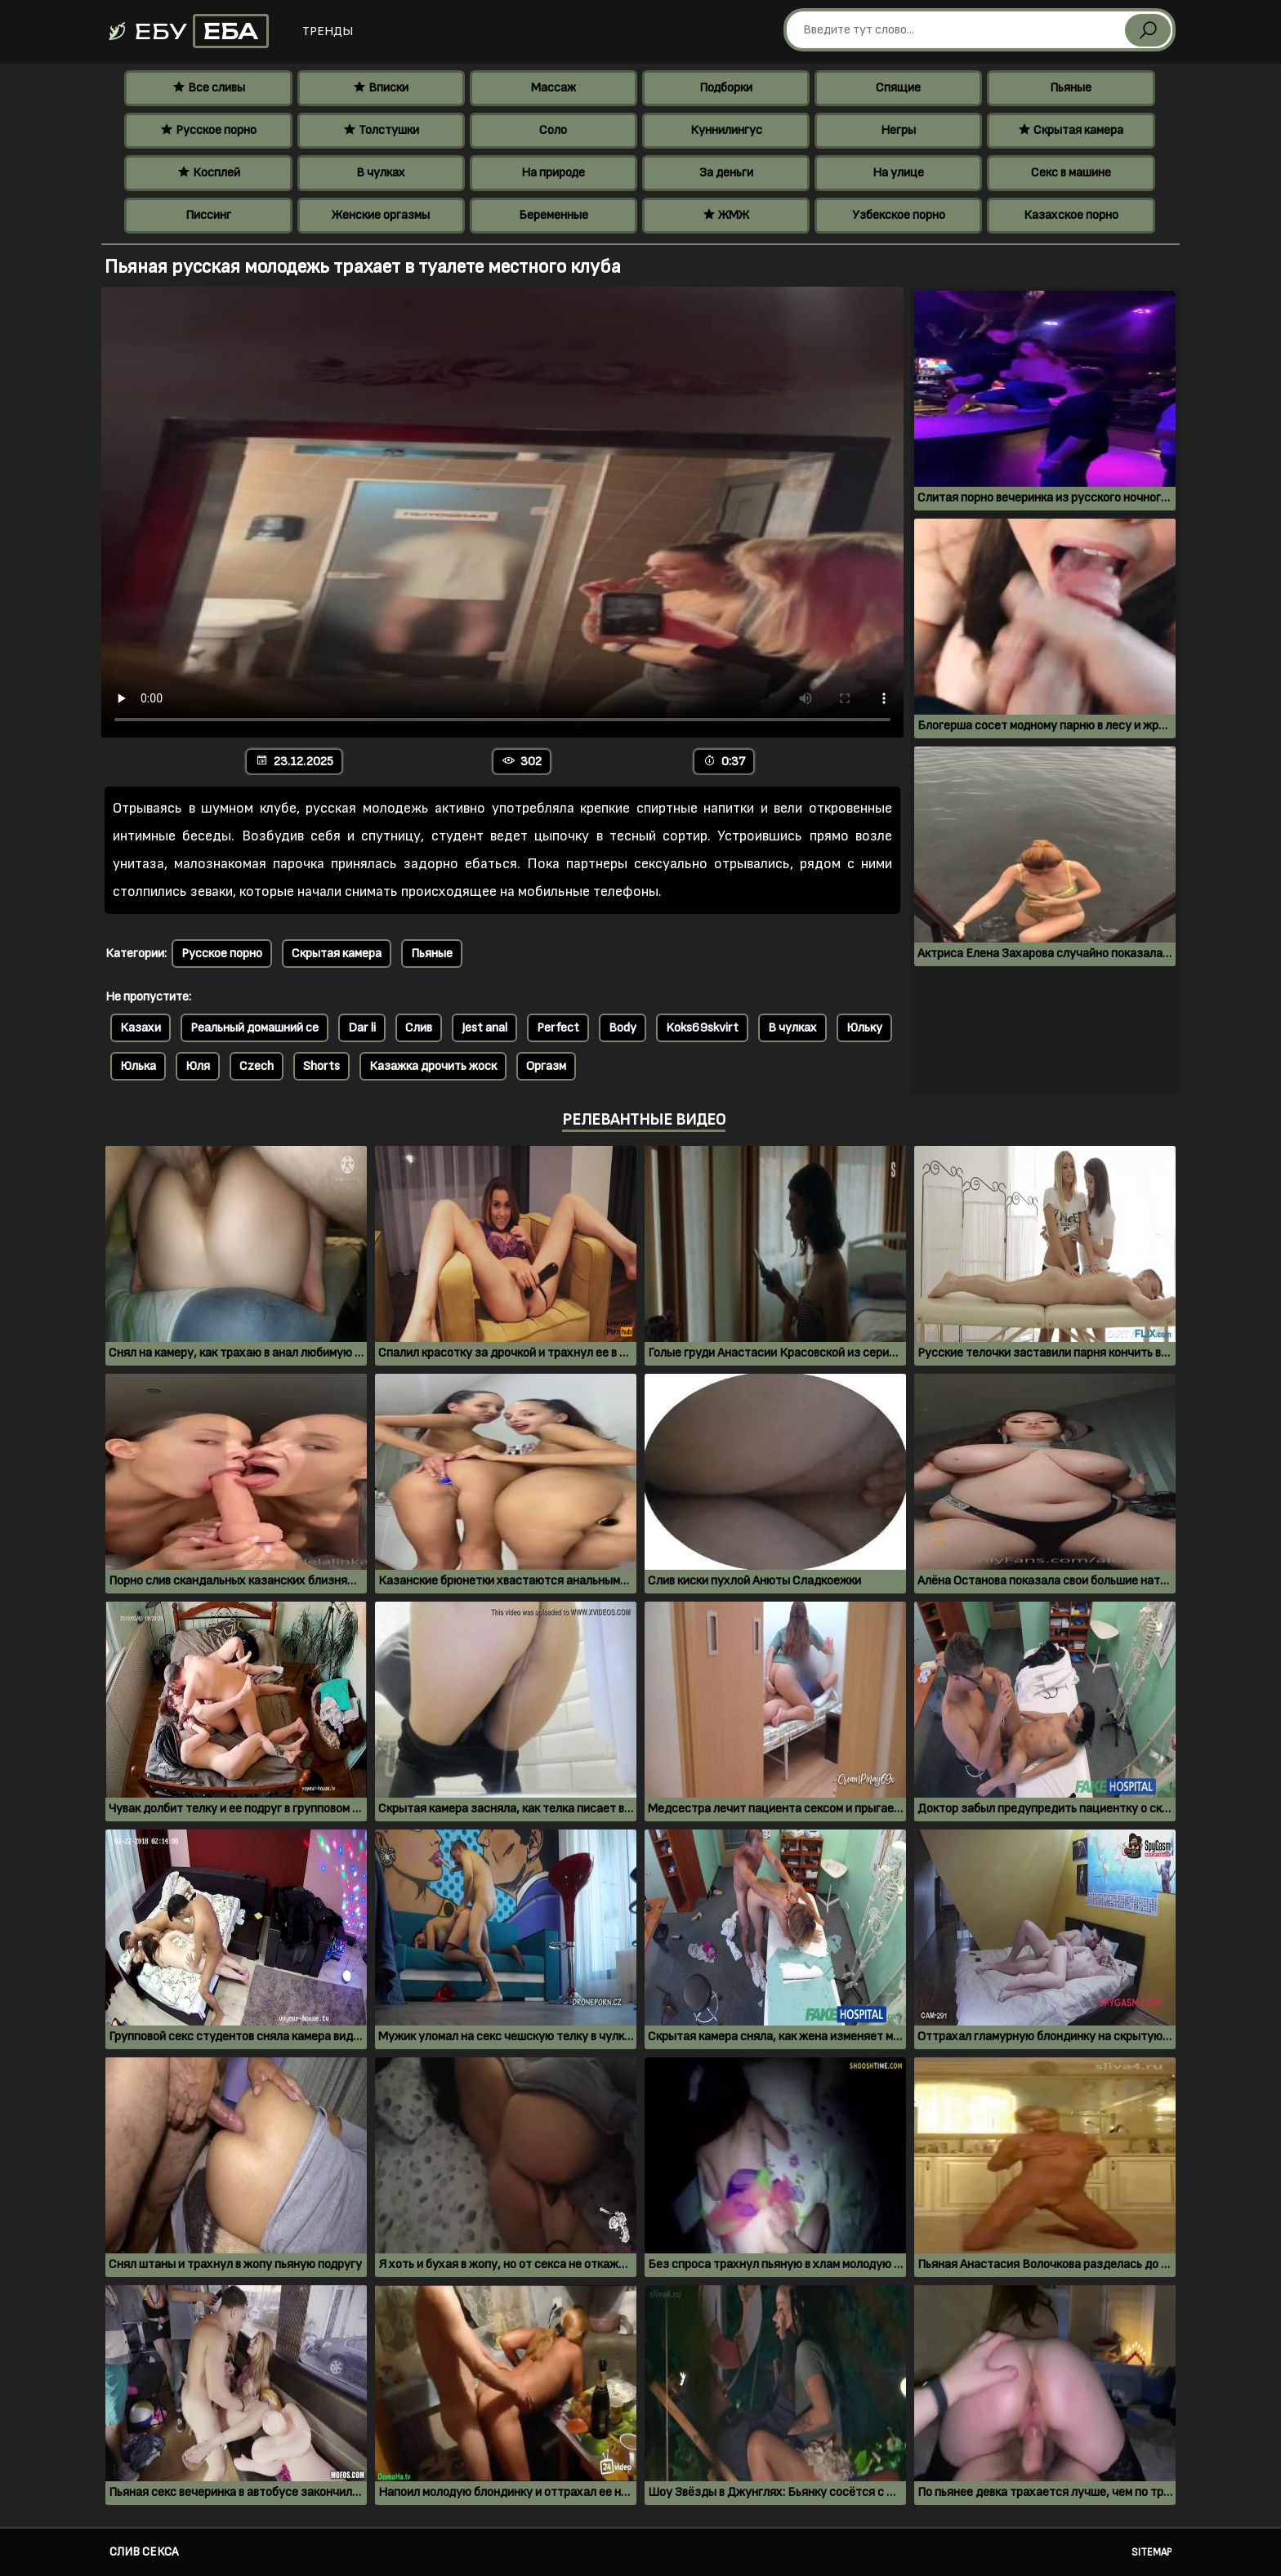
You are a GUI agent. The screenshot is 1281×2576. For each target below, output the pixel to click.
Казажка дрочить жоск (433, 1066)
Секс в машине (1071, 172)
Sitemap (1151, 2552)
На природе (553, 172)
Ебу (187, 31)
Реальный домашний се (254, 1028)
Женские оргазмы (381, 215)
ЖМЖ (726, 215)
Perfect (558, 1028)
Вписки (380, 88)
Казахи (140, 1028)
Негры (898, 130)
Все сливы (208, 88)
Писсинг (208, 215)
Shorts (321, 1066)
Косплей (208, 172)
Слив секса (143, 2552)
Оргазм (546, 1066)
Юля (197, 1066)
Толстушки (381, 130)
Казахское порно (1071, 215)
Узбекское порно (898, 215)
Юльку (864, 1028)
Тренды (327, 31)
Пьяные (1070, 88)
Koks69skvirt (702, 1028)
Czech (256, 1066)
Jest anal (484, 1028)
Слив (418, 1028)
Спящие (898, 88)
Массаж (553, 88)
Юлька (138, 1066)
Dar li (362, 1028)
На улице (898, 172)
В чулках (380, 172)
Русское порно (208, 130)
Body (622, 1028)
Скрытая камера (1070, 130)
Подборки (725, 88)
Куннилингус (726, 130)
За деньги (726, 172)
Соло (553, 130)
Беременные (553, 215)
